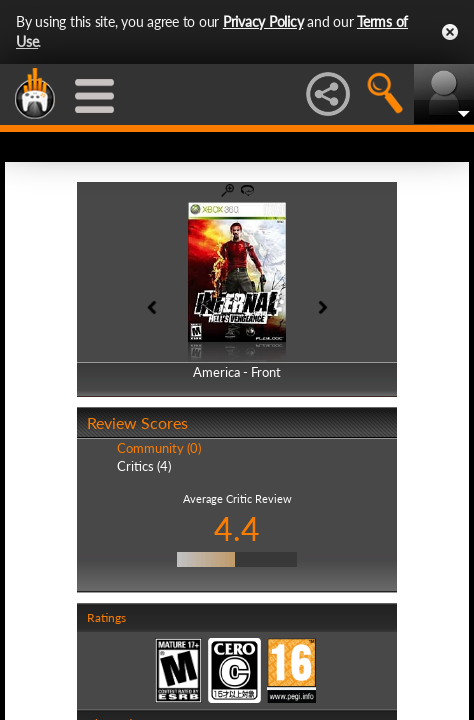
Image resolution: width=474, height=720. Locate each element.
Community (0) (159, 448)
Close (450, 32)
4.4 (237, 528)
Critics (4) (144, 466)
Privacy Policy (263, 21)
